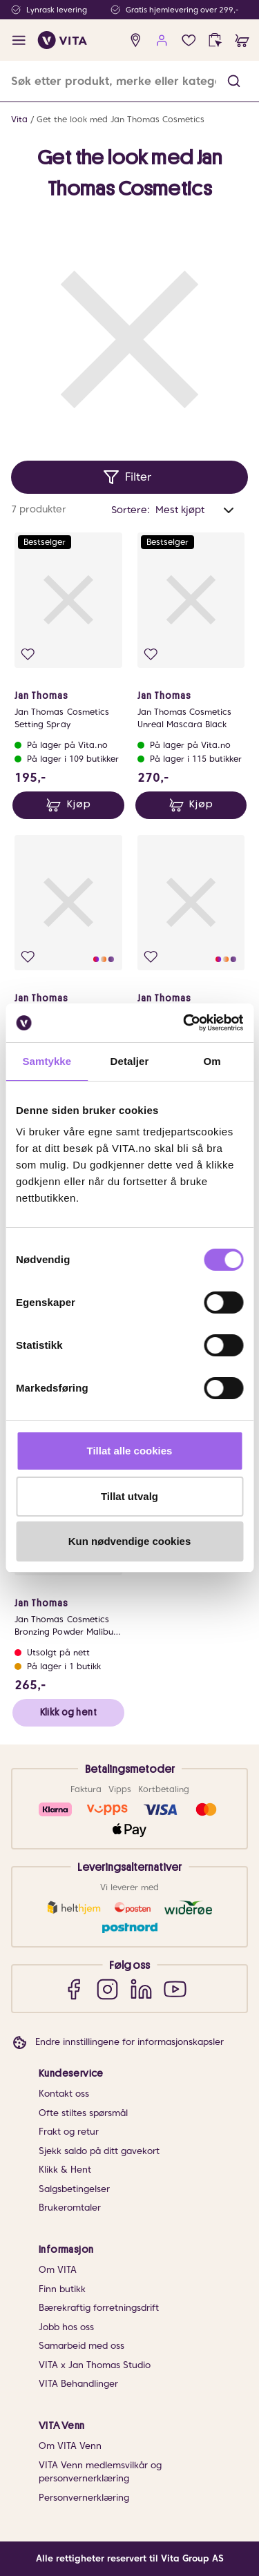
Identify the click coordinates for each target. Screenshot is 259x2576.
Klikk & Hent (65, 2169)
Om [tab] (212, 1061)
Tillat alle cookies (130, 1451)
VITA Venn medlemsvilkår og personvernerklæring (100, 2472)
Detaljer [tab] (130, 1061)
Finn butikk (62, 2289)
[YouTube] (175, 1989)
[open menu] (19, 40)
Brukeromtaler (70, 2207)
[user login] (161, 40)
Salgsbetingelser (74, 2189)
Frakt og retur (69, 2131)
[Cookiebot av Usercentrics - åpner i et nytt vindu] (184, 1023)
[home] (62, 40)
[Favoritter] (188, 40)
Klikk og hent (68, 1712)
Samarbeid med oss (81, 2345)
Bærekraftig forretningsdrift (99, 2308)
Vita (19, 119)
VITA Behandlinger (78, 2383)
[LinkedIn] (141, 1989)
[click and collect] (215, 40)
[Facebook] (73, 1989)
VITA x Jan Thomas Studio (95, 2365)
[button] (234, 81)
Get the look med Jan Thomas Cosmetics (120, 119)
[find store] (135, 40)
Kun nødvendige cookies (129, 1541)
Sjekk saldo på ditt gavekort (99, 2151)
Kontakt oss (64, 2093)
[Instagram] (107, 1989)
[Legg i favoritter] (28, 654)
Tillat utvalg (129, 1496)
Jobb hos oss (66, 2327)
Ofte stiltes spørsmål (83, 2113)
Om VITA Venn (70, 2446)
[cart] (242, 40)
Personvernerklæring (84, 2497)
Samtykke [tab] (46, 1061)
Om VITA (58, 2270)
